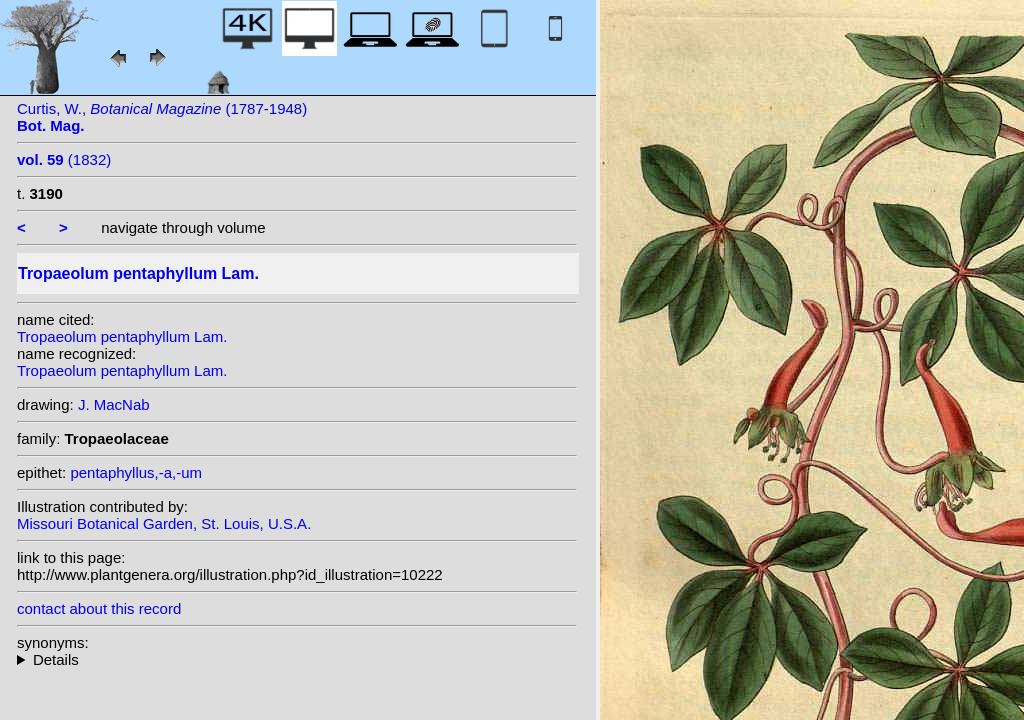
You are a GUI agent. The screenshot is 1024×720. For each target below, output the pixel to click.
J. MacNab (114, 404)
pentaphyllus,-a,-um (136, 472)
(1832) (64, 159)
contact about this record (99, 608)
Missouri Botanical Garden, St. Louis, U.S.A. (164, 523)
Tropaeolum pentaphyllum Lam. (122, 336)
